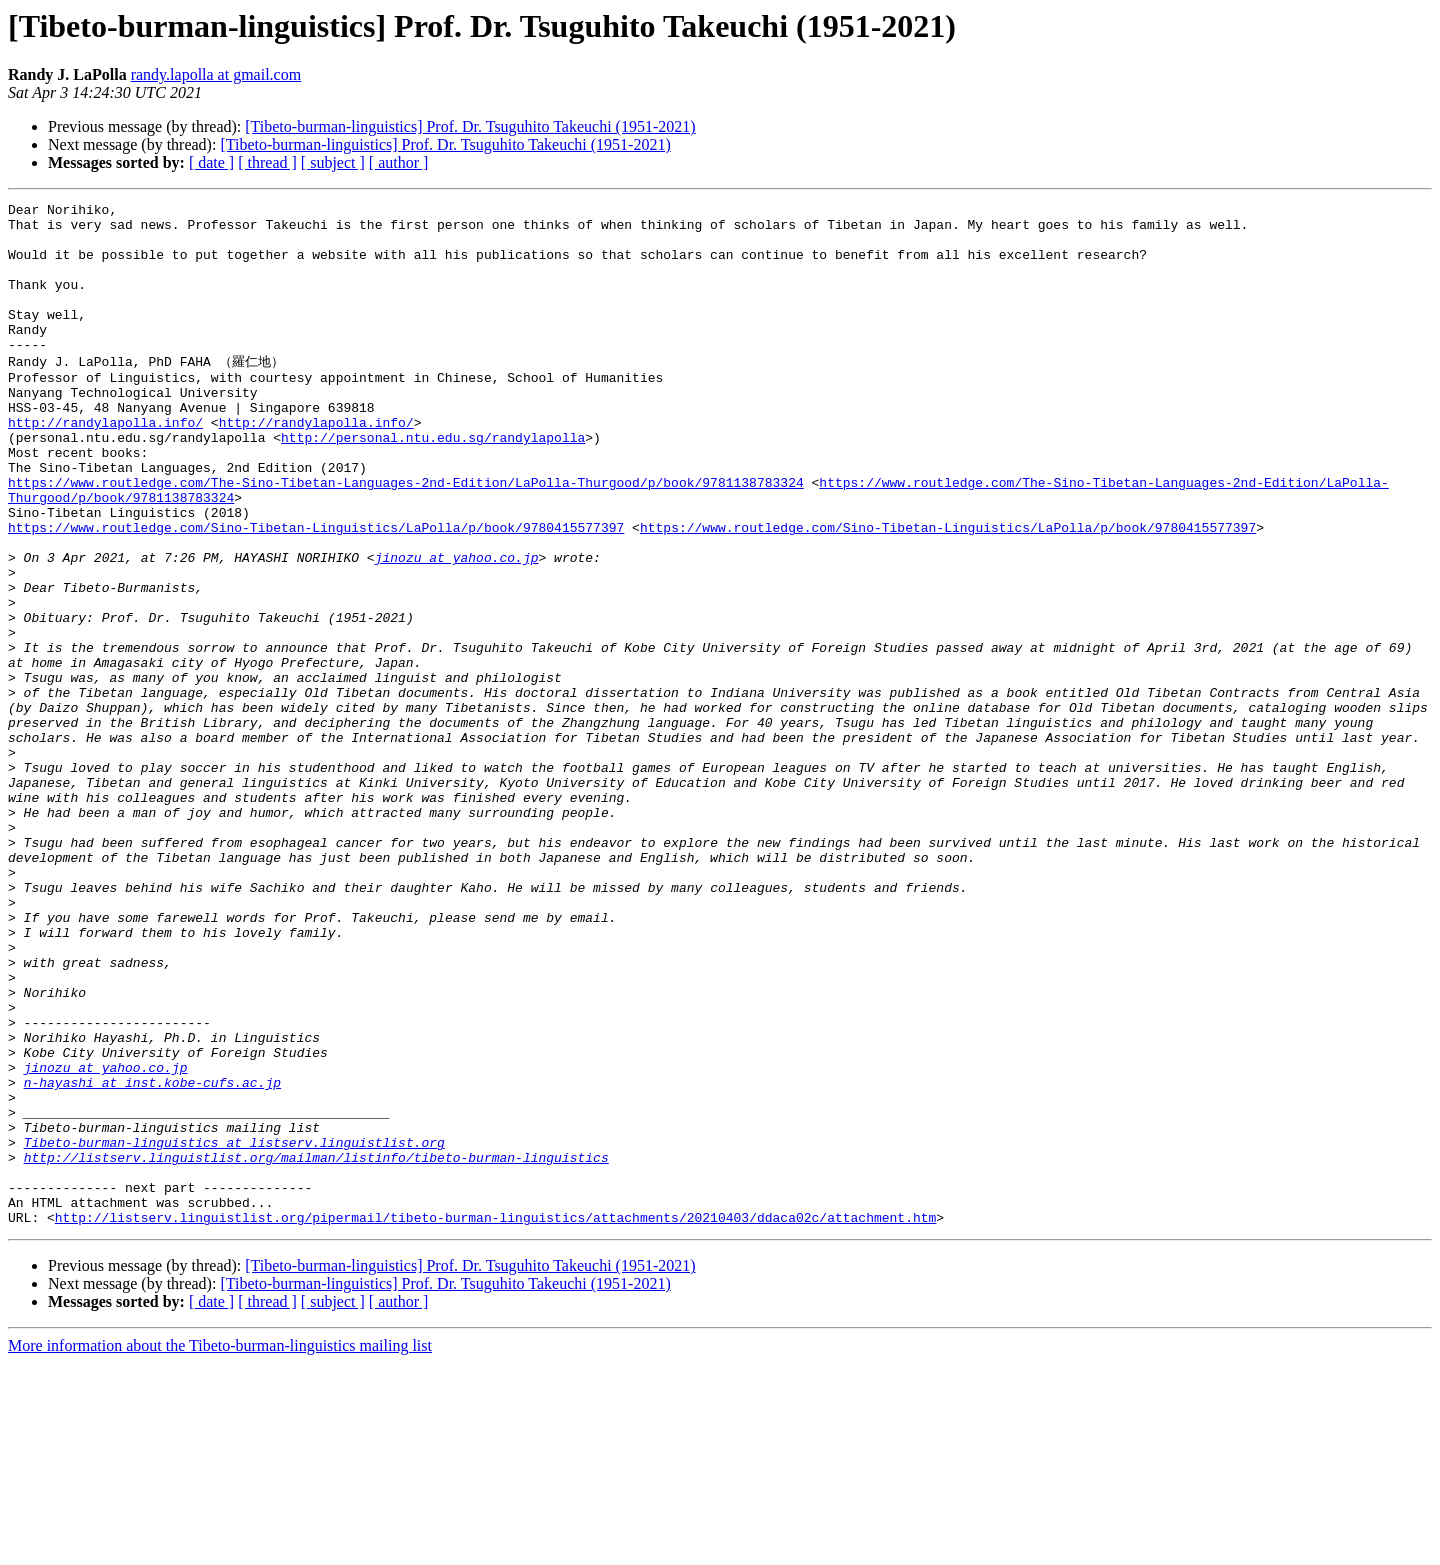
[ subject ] (333, 162)
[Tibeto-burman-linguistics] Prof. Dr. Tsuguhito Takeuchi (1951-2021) (470, 126)
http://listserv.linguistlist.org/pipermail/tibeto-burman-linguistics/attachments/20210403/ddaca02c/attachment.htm (495, 1419)
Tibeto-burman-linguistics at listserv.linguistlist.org (234, 1329)
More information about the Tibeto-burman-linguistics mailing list (220, 1547)
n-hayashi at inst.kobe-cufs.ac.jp (152, 1257)
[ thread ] (267, 162)
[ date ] (211, 162)
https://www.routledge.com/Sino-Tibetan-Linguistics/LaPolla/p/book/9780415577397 (316, 591)
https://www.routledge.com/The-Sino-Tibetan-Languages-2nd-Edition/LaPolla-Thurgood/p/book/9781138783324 (406, 537)
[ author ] (399, 162)
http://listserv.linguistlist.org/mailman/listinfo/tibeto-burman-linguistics (316, 1347)
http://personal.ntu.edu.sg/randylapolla (433, 483)
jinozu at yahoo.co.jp (457, 627)
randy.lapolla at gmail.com (216, 74)
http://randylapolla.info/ (105, 465)
